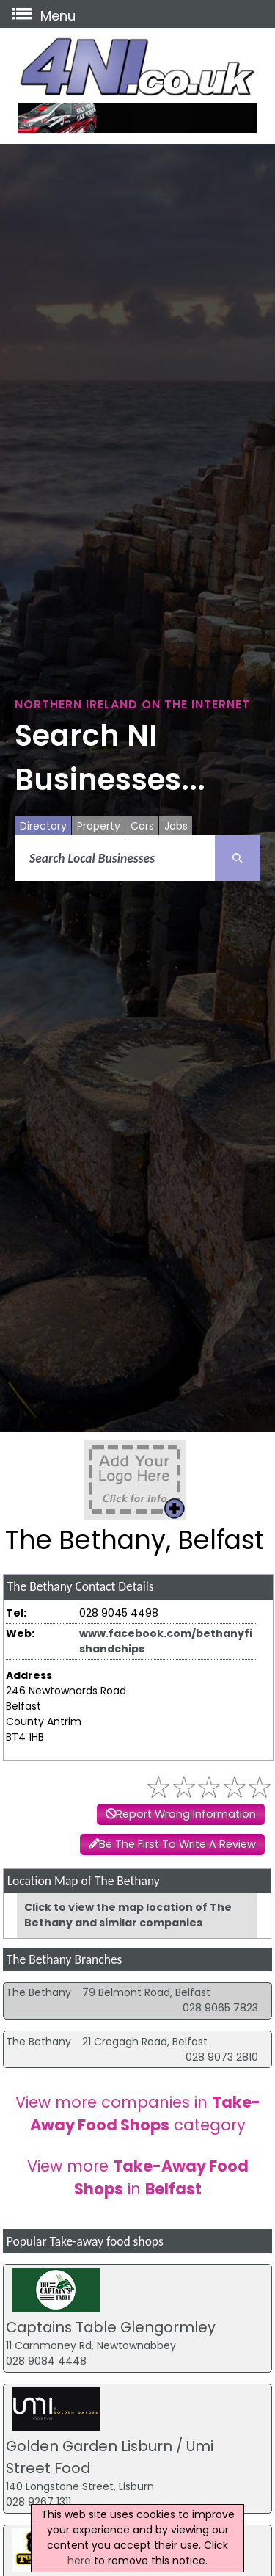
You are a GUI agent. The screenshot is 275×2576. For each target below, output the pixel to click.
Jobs (176, 826)
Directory (43, 826)
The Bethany (38, 1992)
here (79, 2560)
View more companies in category (137, 2113)
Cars (142, 826)
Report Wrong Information (186, 1814)
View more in (138, 2177)
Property (98, 826)
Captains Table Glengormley (111, 2327)
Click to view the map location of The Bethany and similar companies (128, 1915)
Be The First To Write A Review (177, 1844)
